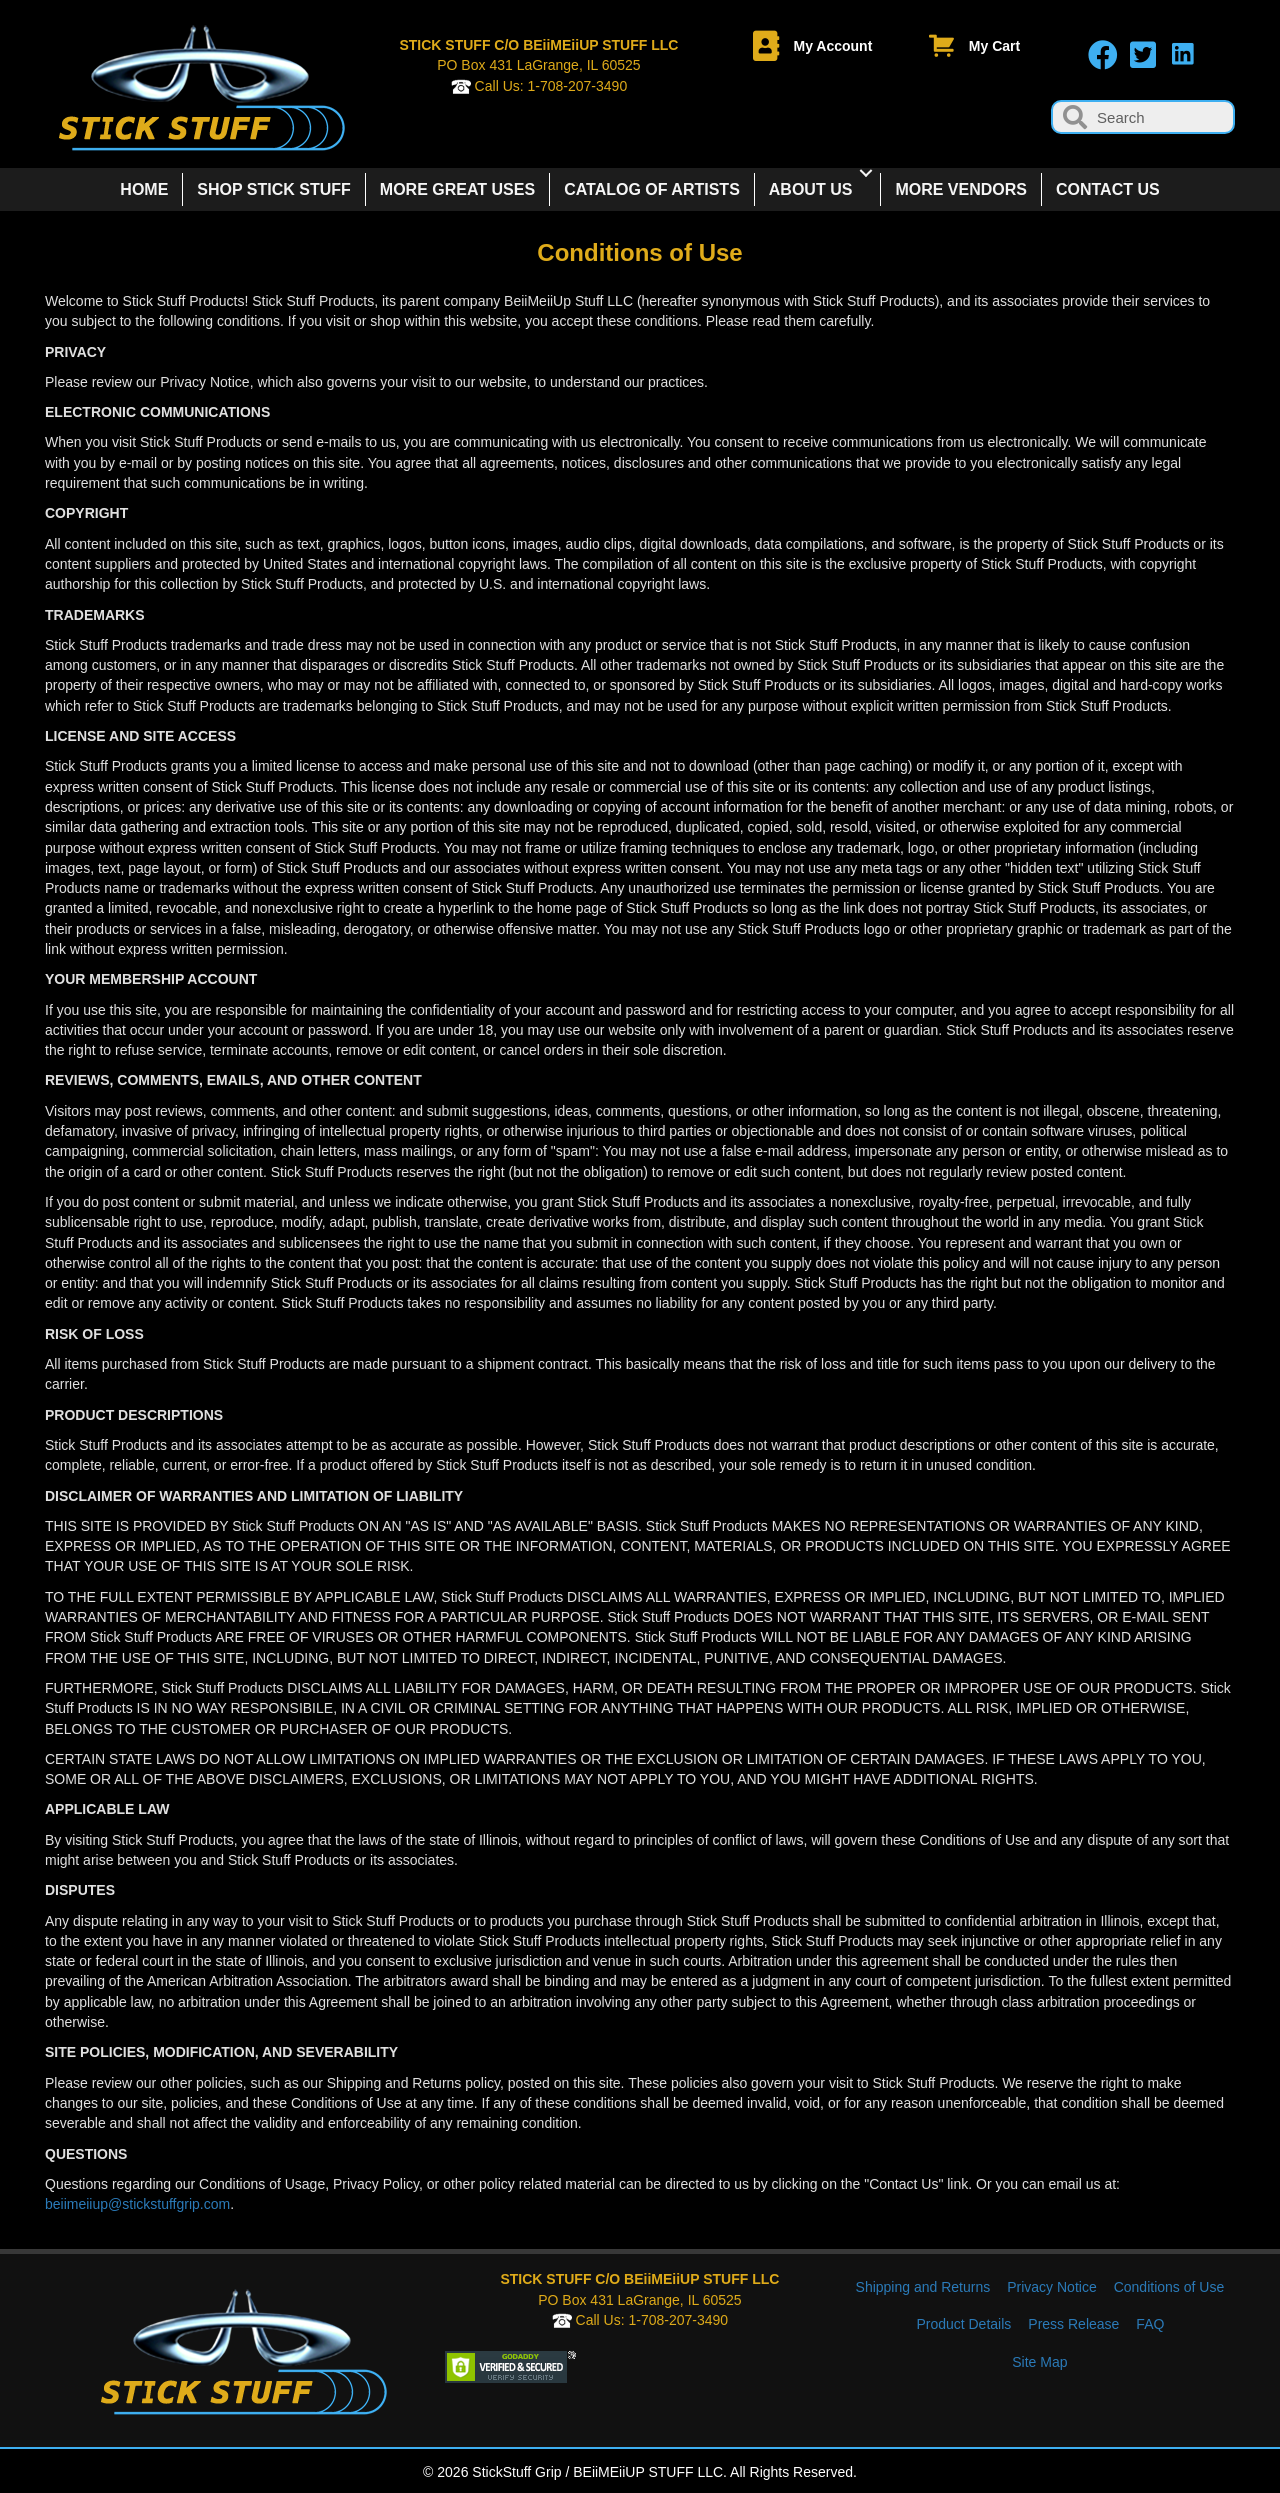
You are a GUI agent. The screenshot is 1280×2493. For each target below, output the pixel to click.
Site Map (1039, 2362)
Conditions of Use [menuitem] (1169, 2287)
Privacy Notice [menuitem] (1051, 2287)
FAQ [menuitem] (1150, 2324)
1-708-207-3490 (578, 86)
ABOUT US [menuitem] (811, 189)
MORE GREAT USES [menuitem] (457, 189)
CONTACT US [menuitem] (1108, 189)
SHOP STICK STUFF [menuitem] (274, 189)
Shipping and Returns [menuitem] (923, 2287)
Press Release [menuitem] (1073, 2324)
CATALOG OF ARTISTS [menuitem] (652, 189)
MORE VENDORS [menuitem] (961, 189)
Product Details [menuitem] (963, 2324)
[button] (1103, 55)
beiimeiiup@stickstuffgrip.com (137, 2204)
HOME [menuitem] (144, 189)
